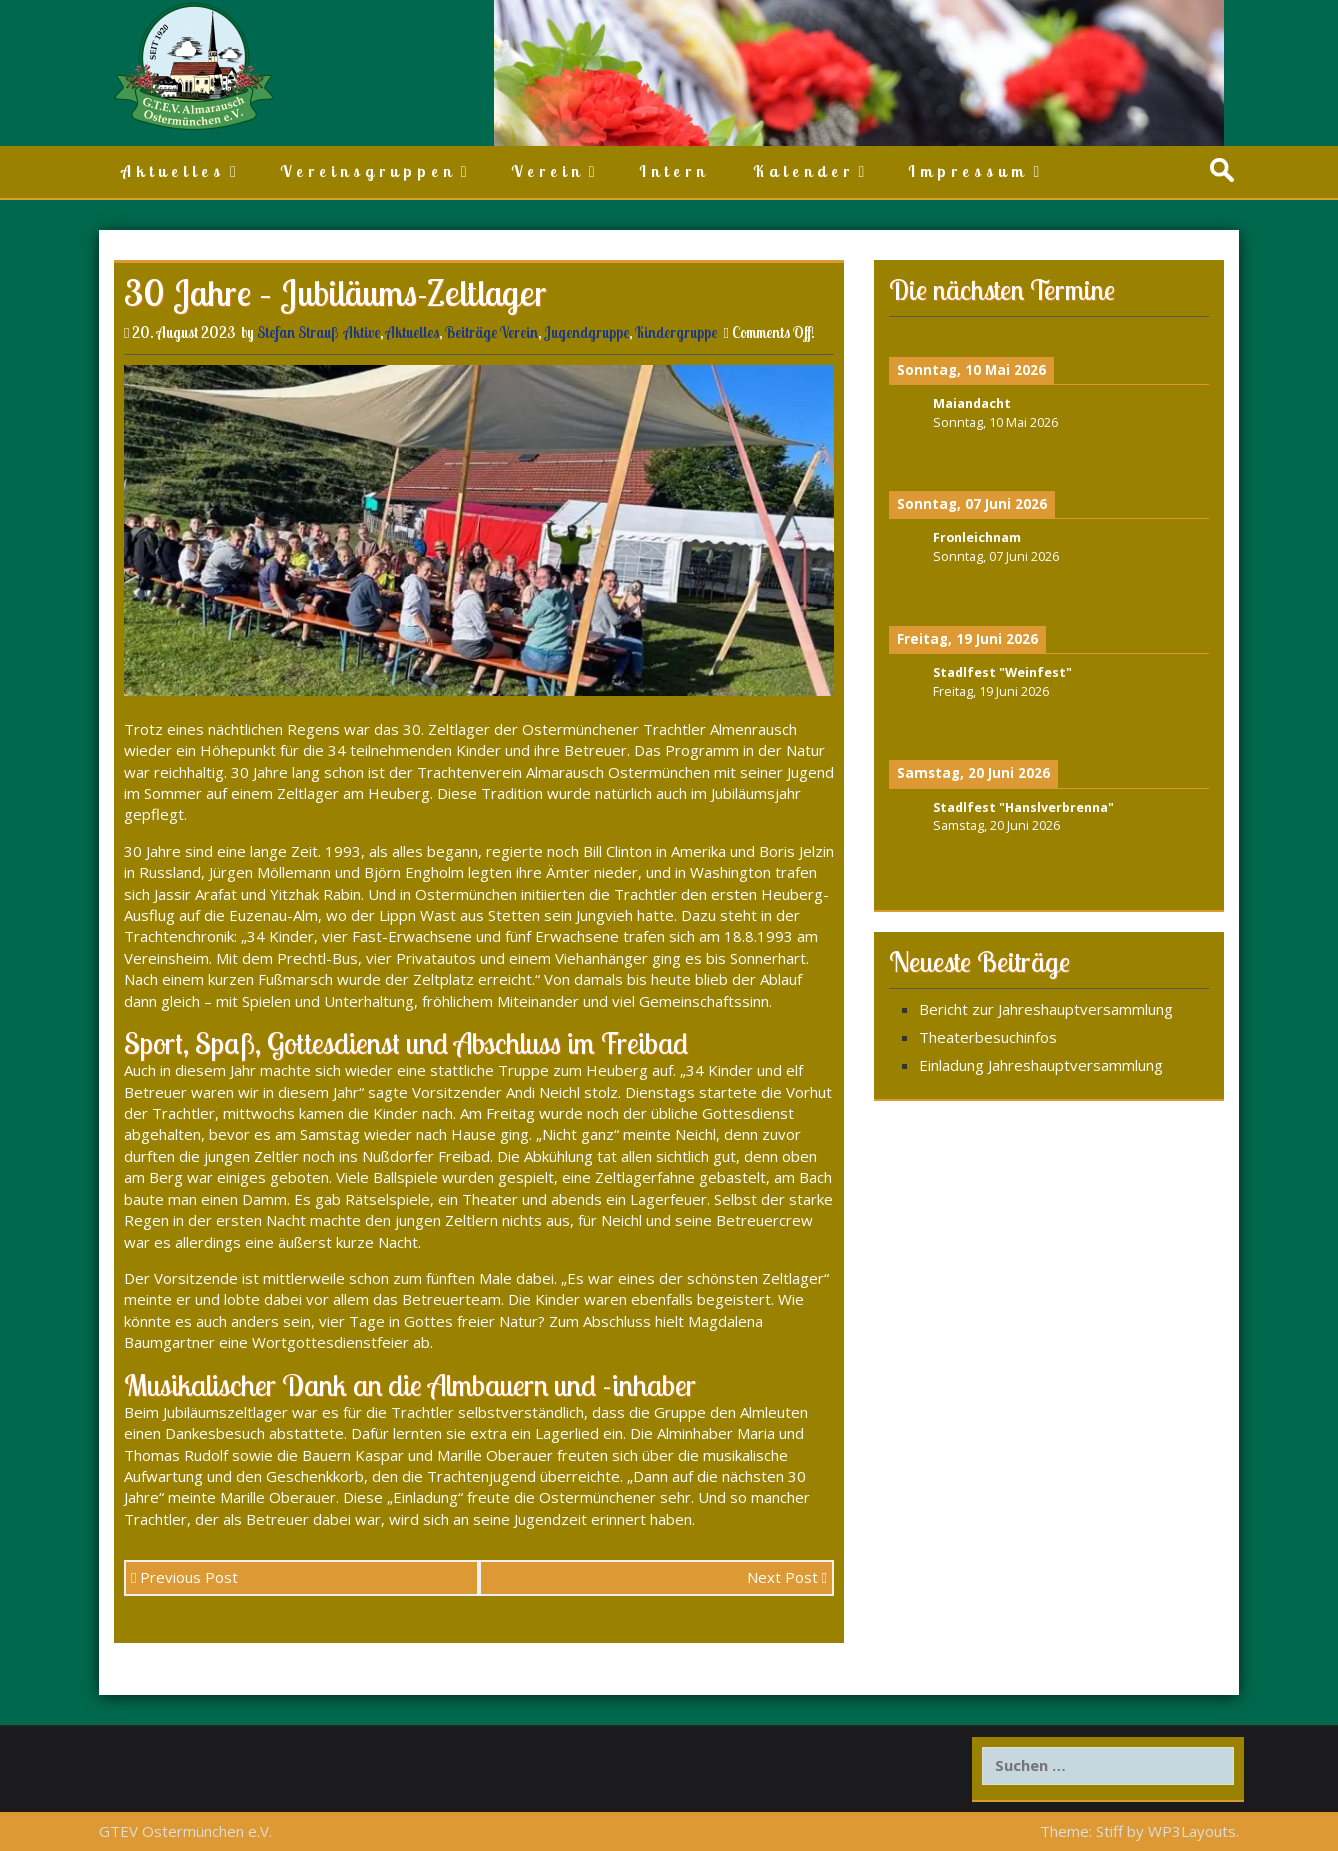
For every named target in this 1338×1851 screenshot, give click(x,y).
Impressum (968, 171)
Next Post (787, 1577)
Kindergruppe (676, 332)
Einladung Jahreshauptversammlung (1041, 1065)
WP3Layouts (1192, 1831)
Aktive (362, 332)
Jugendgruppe (586, 332)
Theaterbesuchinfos (988, 1037)
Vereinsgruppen (368, 171)
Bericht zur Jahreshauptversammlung (1046, 1009)
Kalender (803, 171)
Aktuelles (173, 171)
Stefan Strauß (297, 332)
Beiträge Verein (491, 332)
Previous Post (184, 1577)
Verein (547, 171)
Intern (674, 171)
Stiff (1109, 1831)
